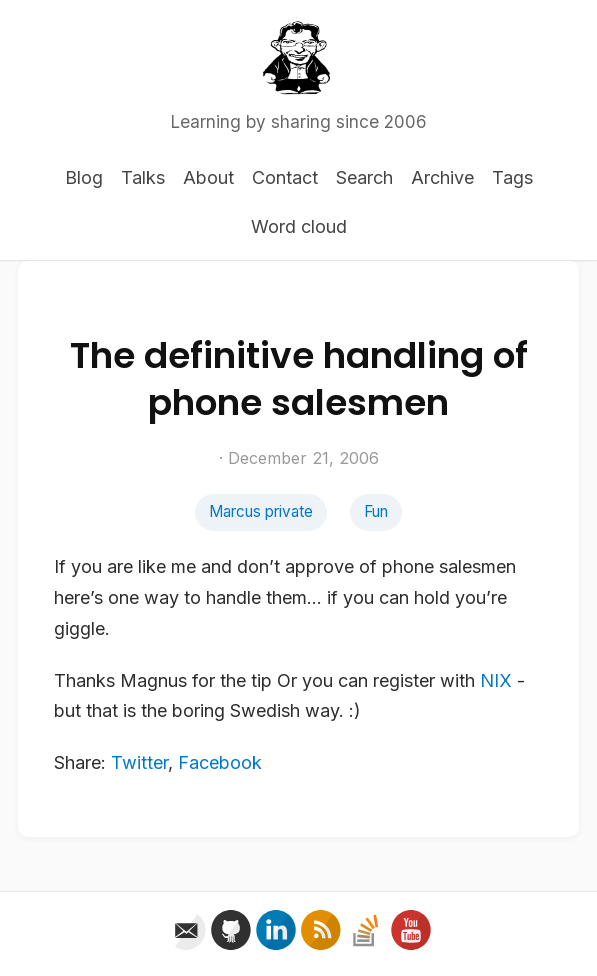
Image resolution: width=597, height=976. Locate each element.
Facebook (220, 762)
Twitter (139, 762)
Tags (512, 177)
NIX (496, 680)
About (208, 177)
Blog (84, 177)
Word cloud (299, 226)
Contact (285, 177)
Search (364, 177)
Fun (376, 511)
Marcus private (261, 511)
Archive (442, 177)
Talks (143, 177)
